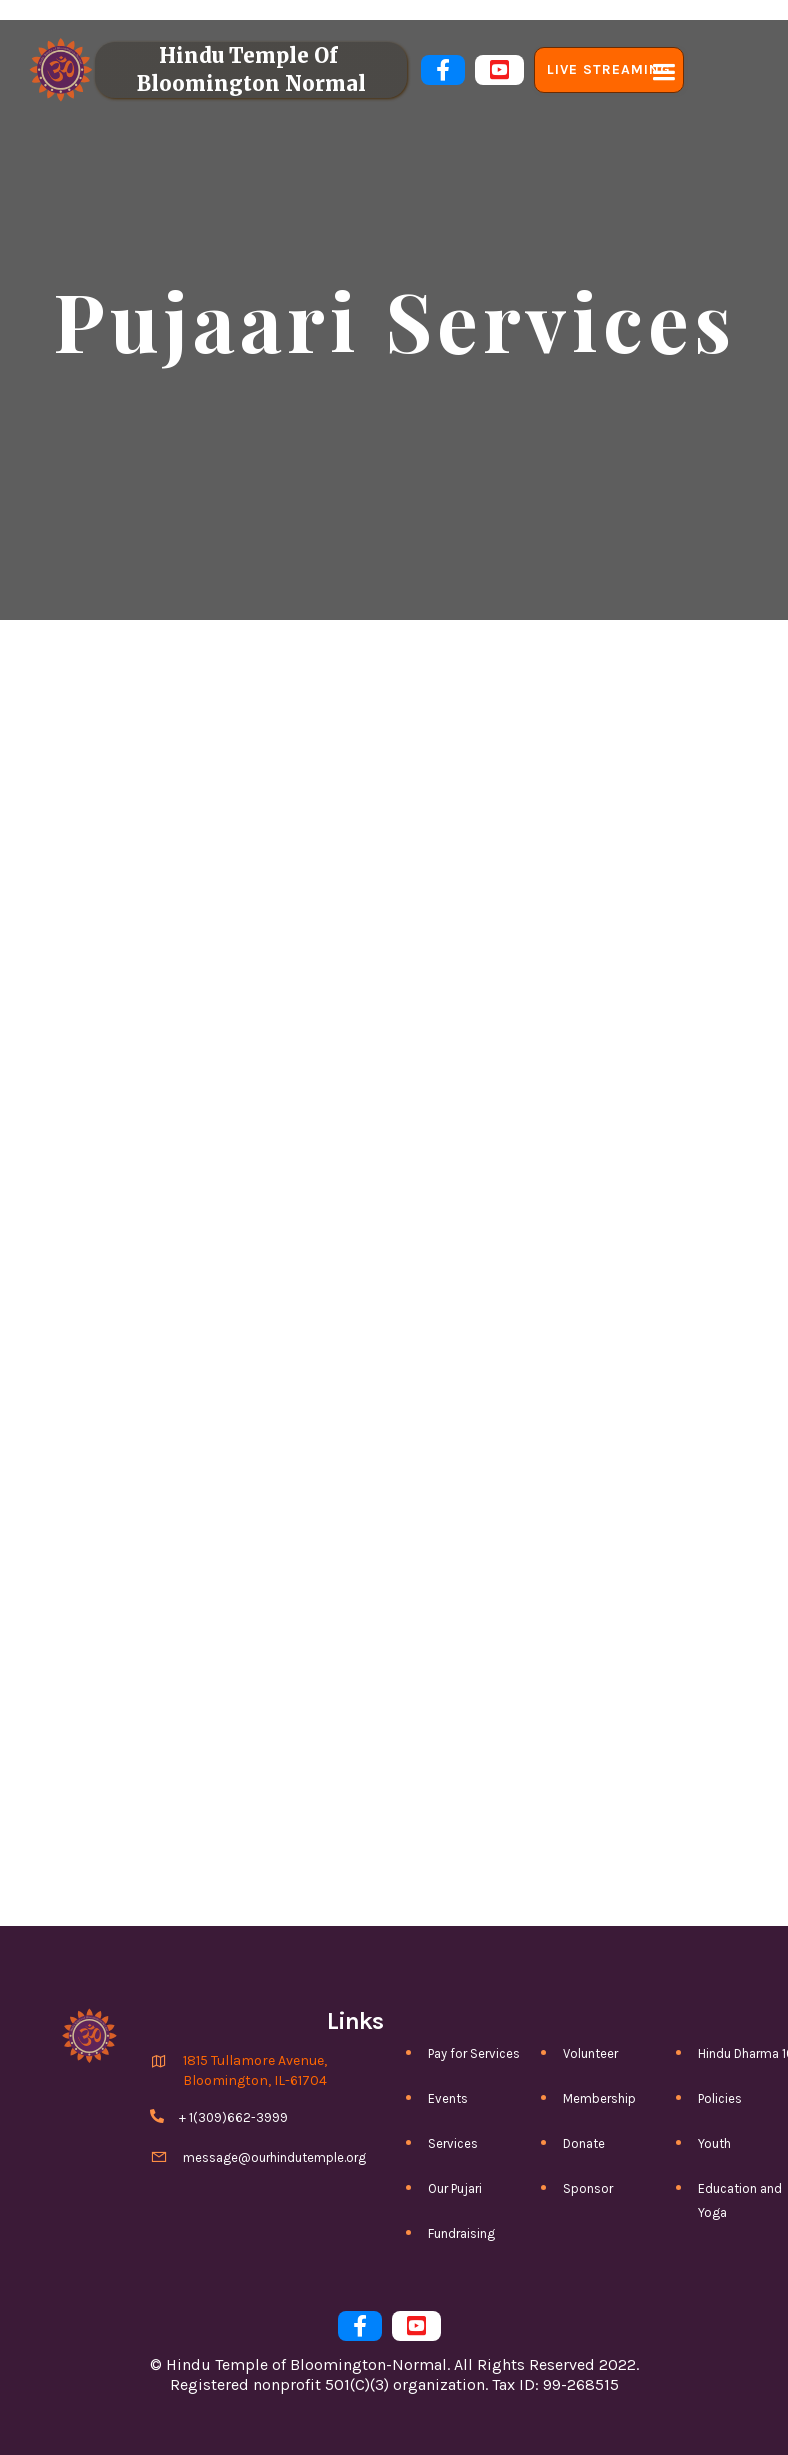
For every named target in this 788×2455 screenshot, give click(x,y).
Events (448, 2098)
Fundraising (461, 2233)
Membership (599, 2098)
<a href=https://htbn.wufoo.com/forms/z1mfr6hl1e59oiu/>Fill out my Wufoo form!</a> (394, 1320)
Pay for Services (474, 2053)
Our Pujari (455, 2188)
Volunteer (590, 2053)
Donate (584, 2143)
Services (453, 2143)
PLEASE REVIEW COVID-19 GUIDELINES (394, 9)
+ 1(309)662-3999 (233, 2117)
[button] (661, 70)
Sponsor (588, 2188)
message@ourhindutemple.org (274, 2157)
